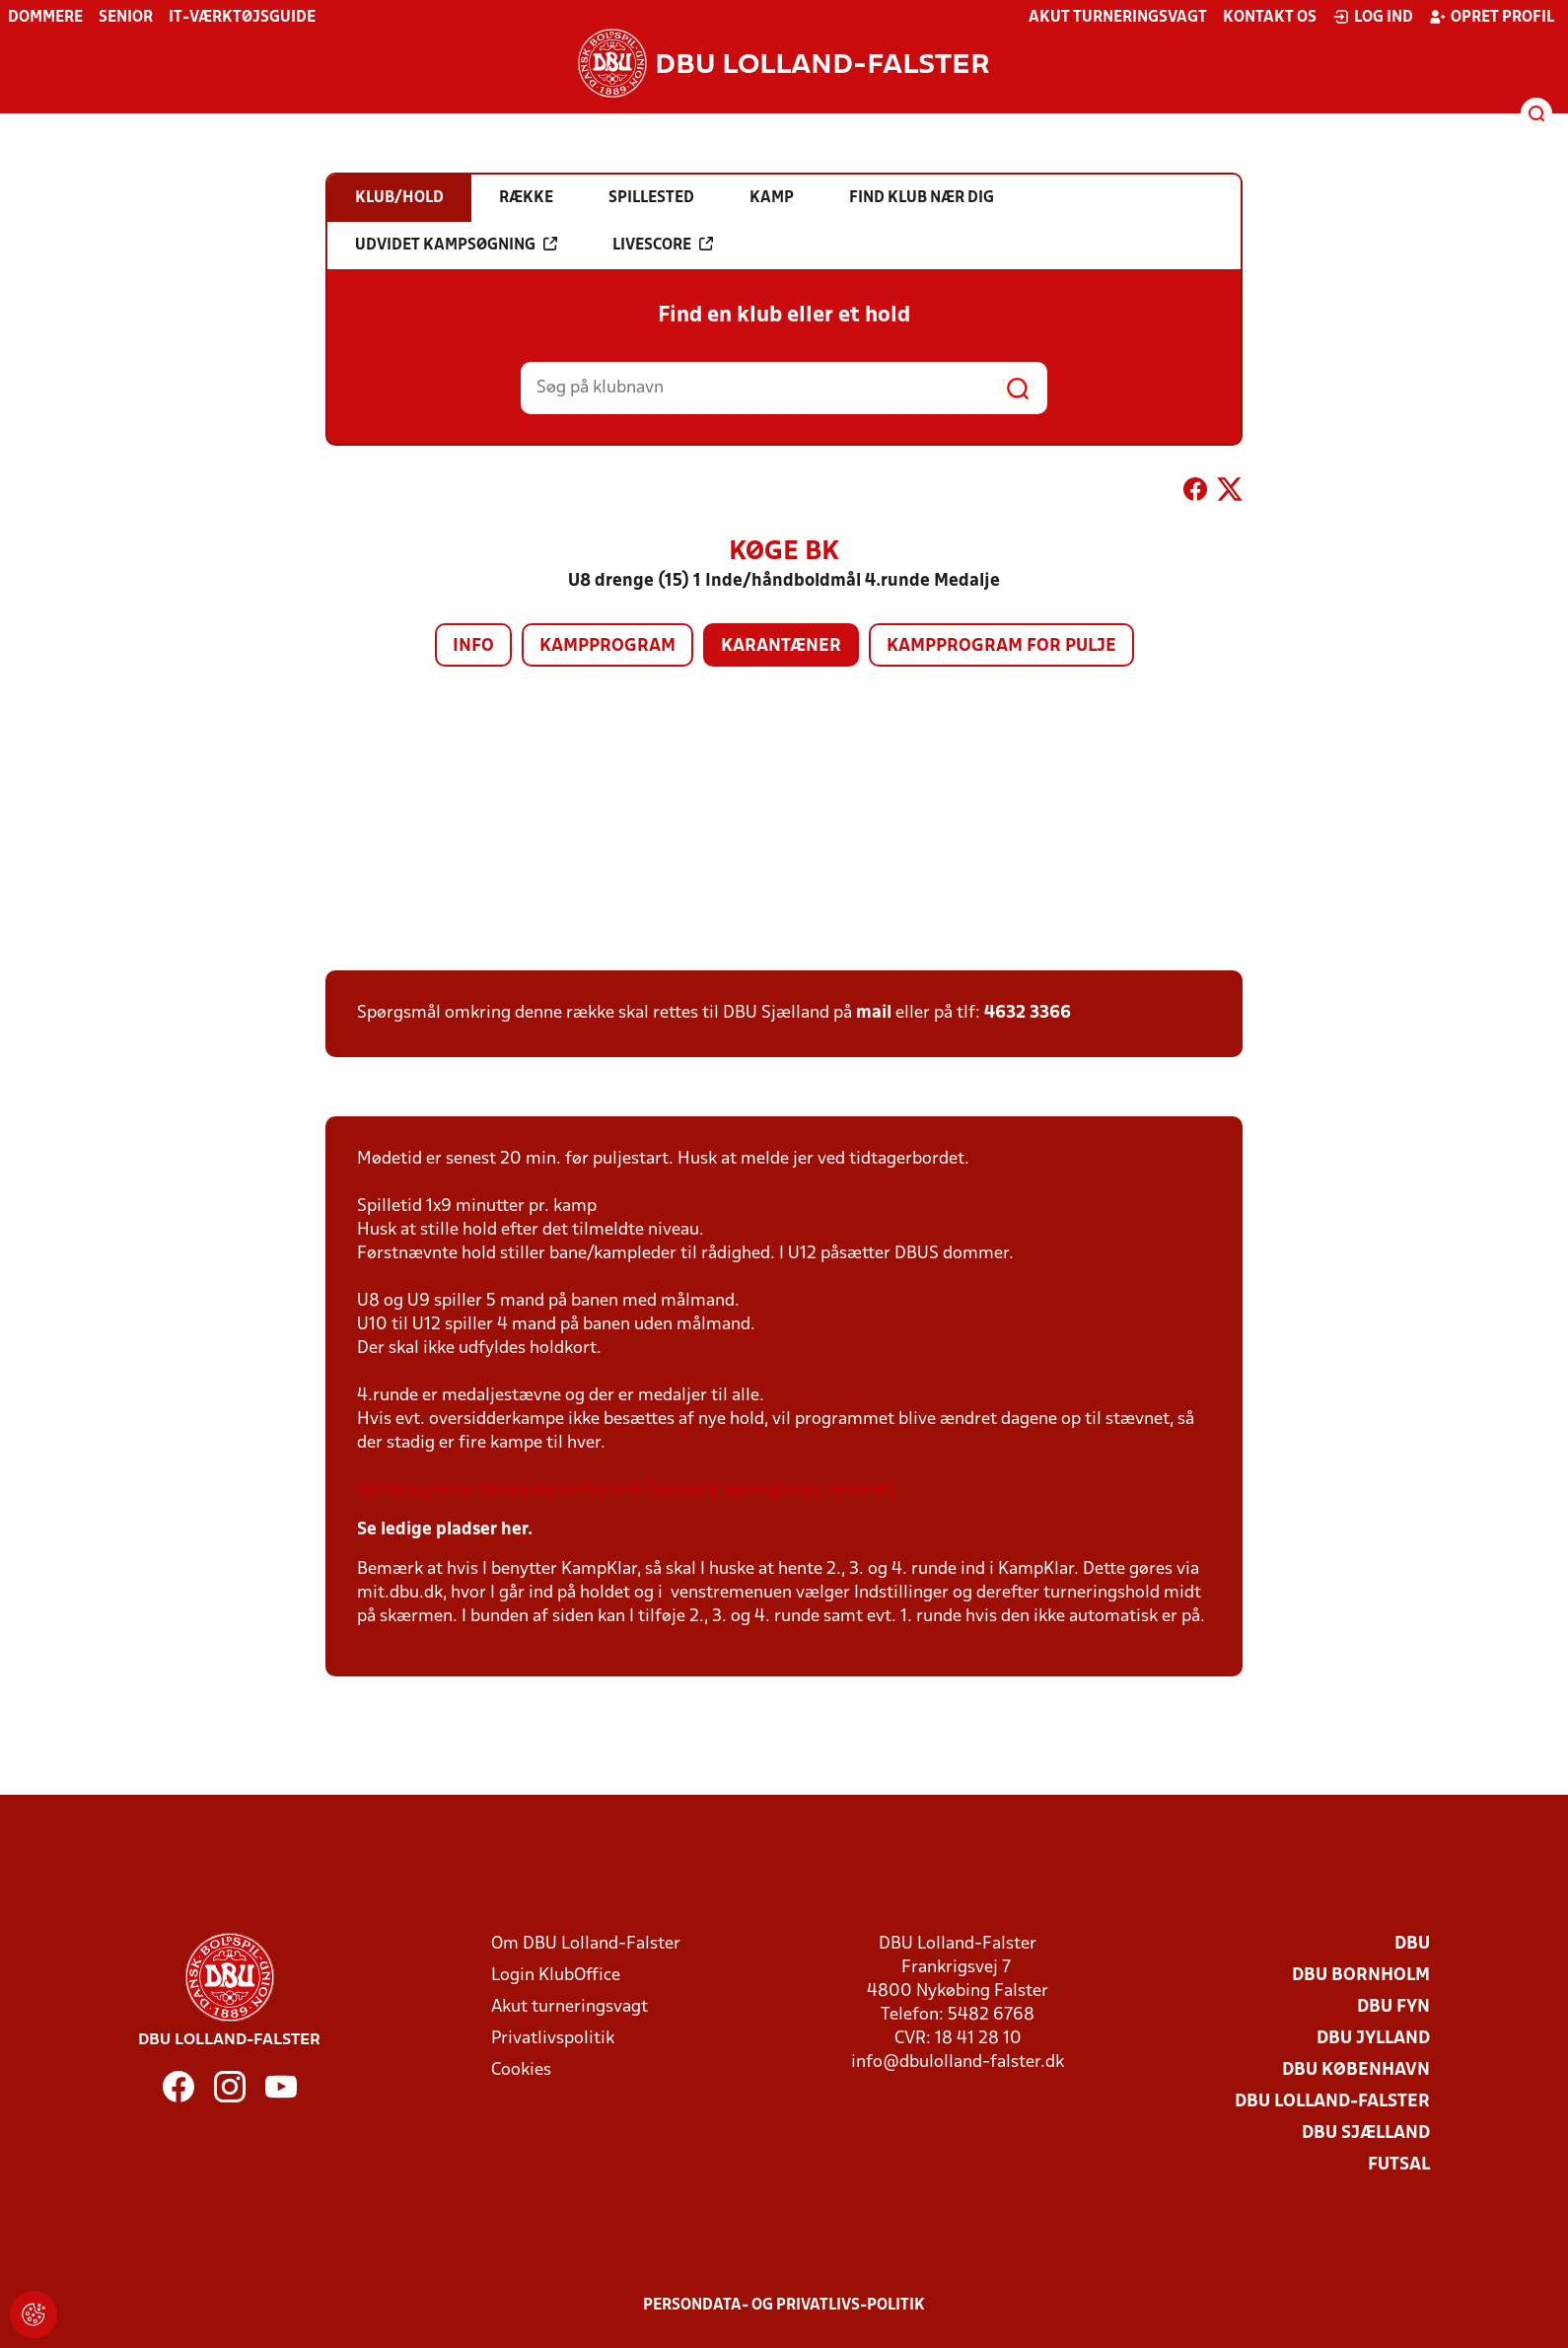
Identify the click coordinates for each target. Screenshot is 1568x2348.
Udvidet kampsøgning (456, 244)
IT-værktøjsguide (242, 18)
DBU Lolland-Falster (1332, 2102)
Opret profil (1491, 17)
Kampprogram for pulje (1001, 646)
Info (473, 646)
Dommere (45, 18)
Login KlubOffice (555, 1975)
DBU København (1356, 2070)
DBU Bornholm (1361, 1975)
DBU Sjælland (1366, 2133)
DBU (1412, 1944)
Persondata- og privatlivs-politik (784, 2305)
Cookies (521, 2070)
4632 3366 (1027, 1013)
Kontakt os (1270, 18)
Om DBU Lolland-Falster (585, 1944)
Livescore (662, 244)
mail (873, 1013)
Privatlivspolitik (552, 2038)
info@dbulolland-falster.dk (957, 2062)
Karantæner (781, 646)
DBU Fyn (1393, 2007)
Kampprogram (607, 646)
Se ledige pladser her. (445, 1530)
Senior (126, 18)
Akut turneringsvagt (1118, 18)
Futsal (1399, 2165)
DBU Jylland (1373, 2038)
